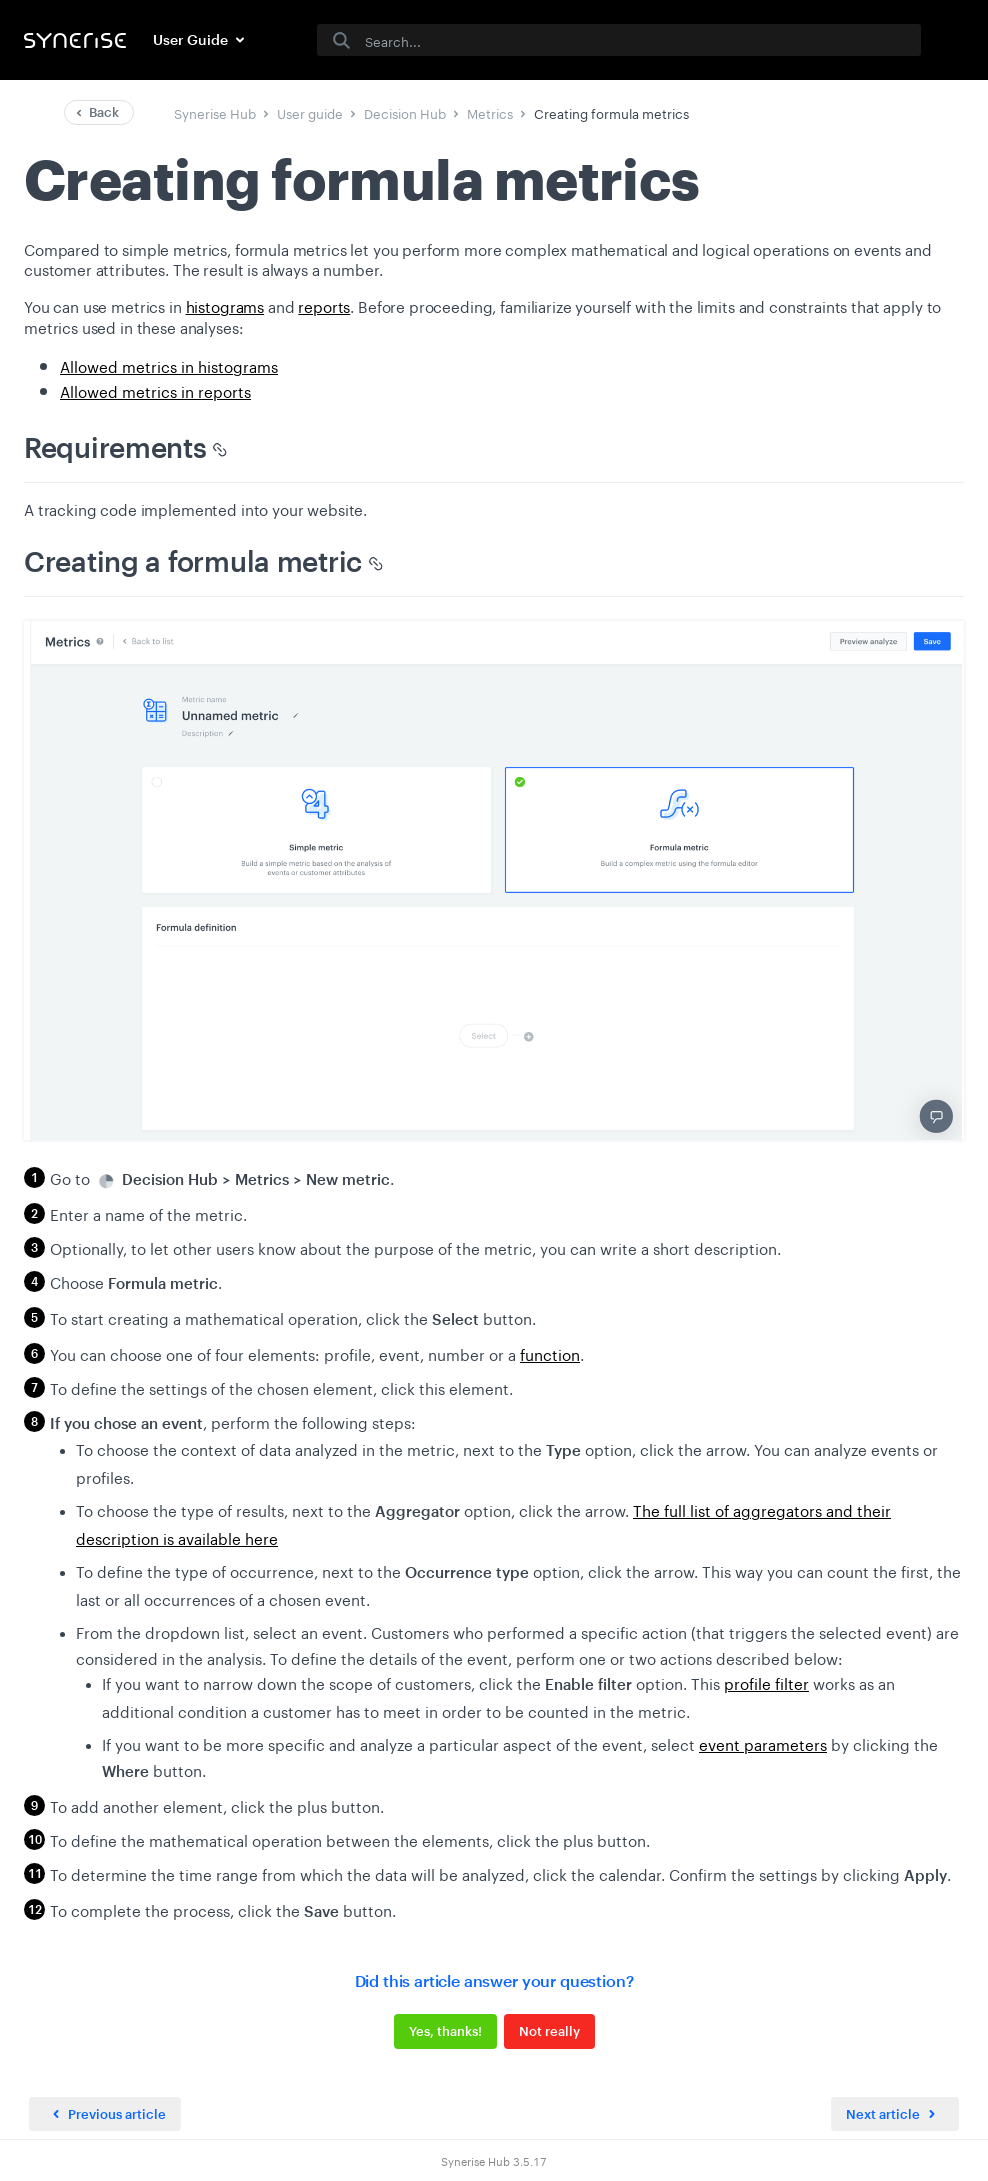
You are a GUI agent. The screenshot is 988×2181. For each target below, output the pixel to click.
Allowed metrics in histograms (169, 365)
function (550, 1353)
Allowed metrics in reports (155, 390)
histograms (225, 305)
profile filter (766, 1682)
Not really (549, 2031)
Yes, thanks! (445, 2031)
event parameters (763, 1743)
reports (324, 305)
